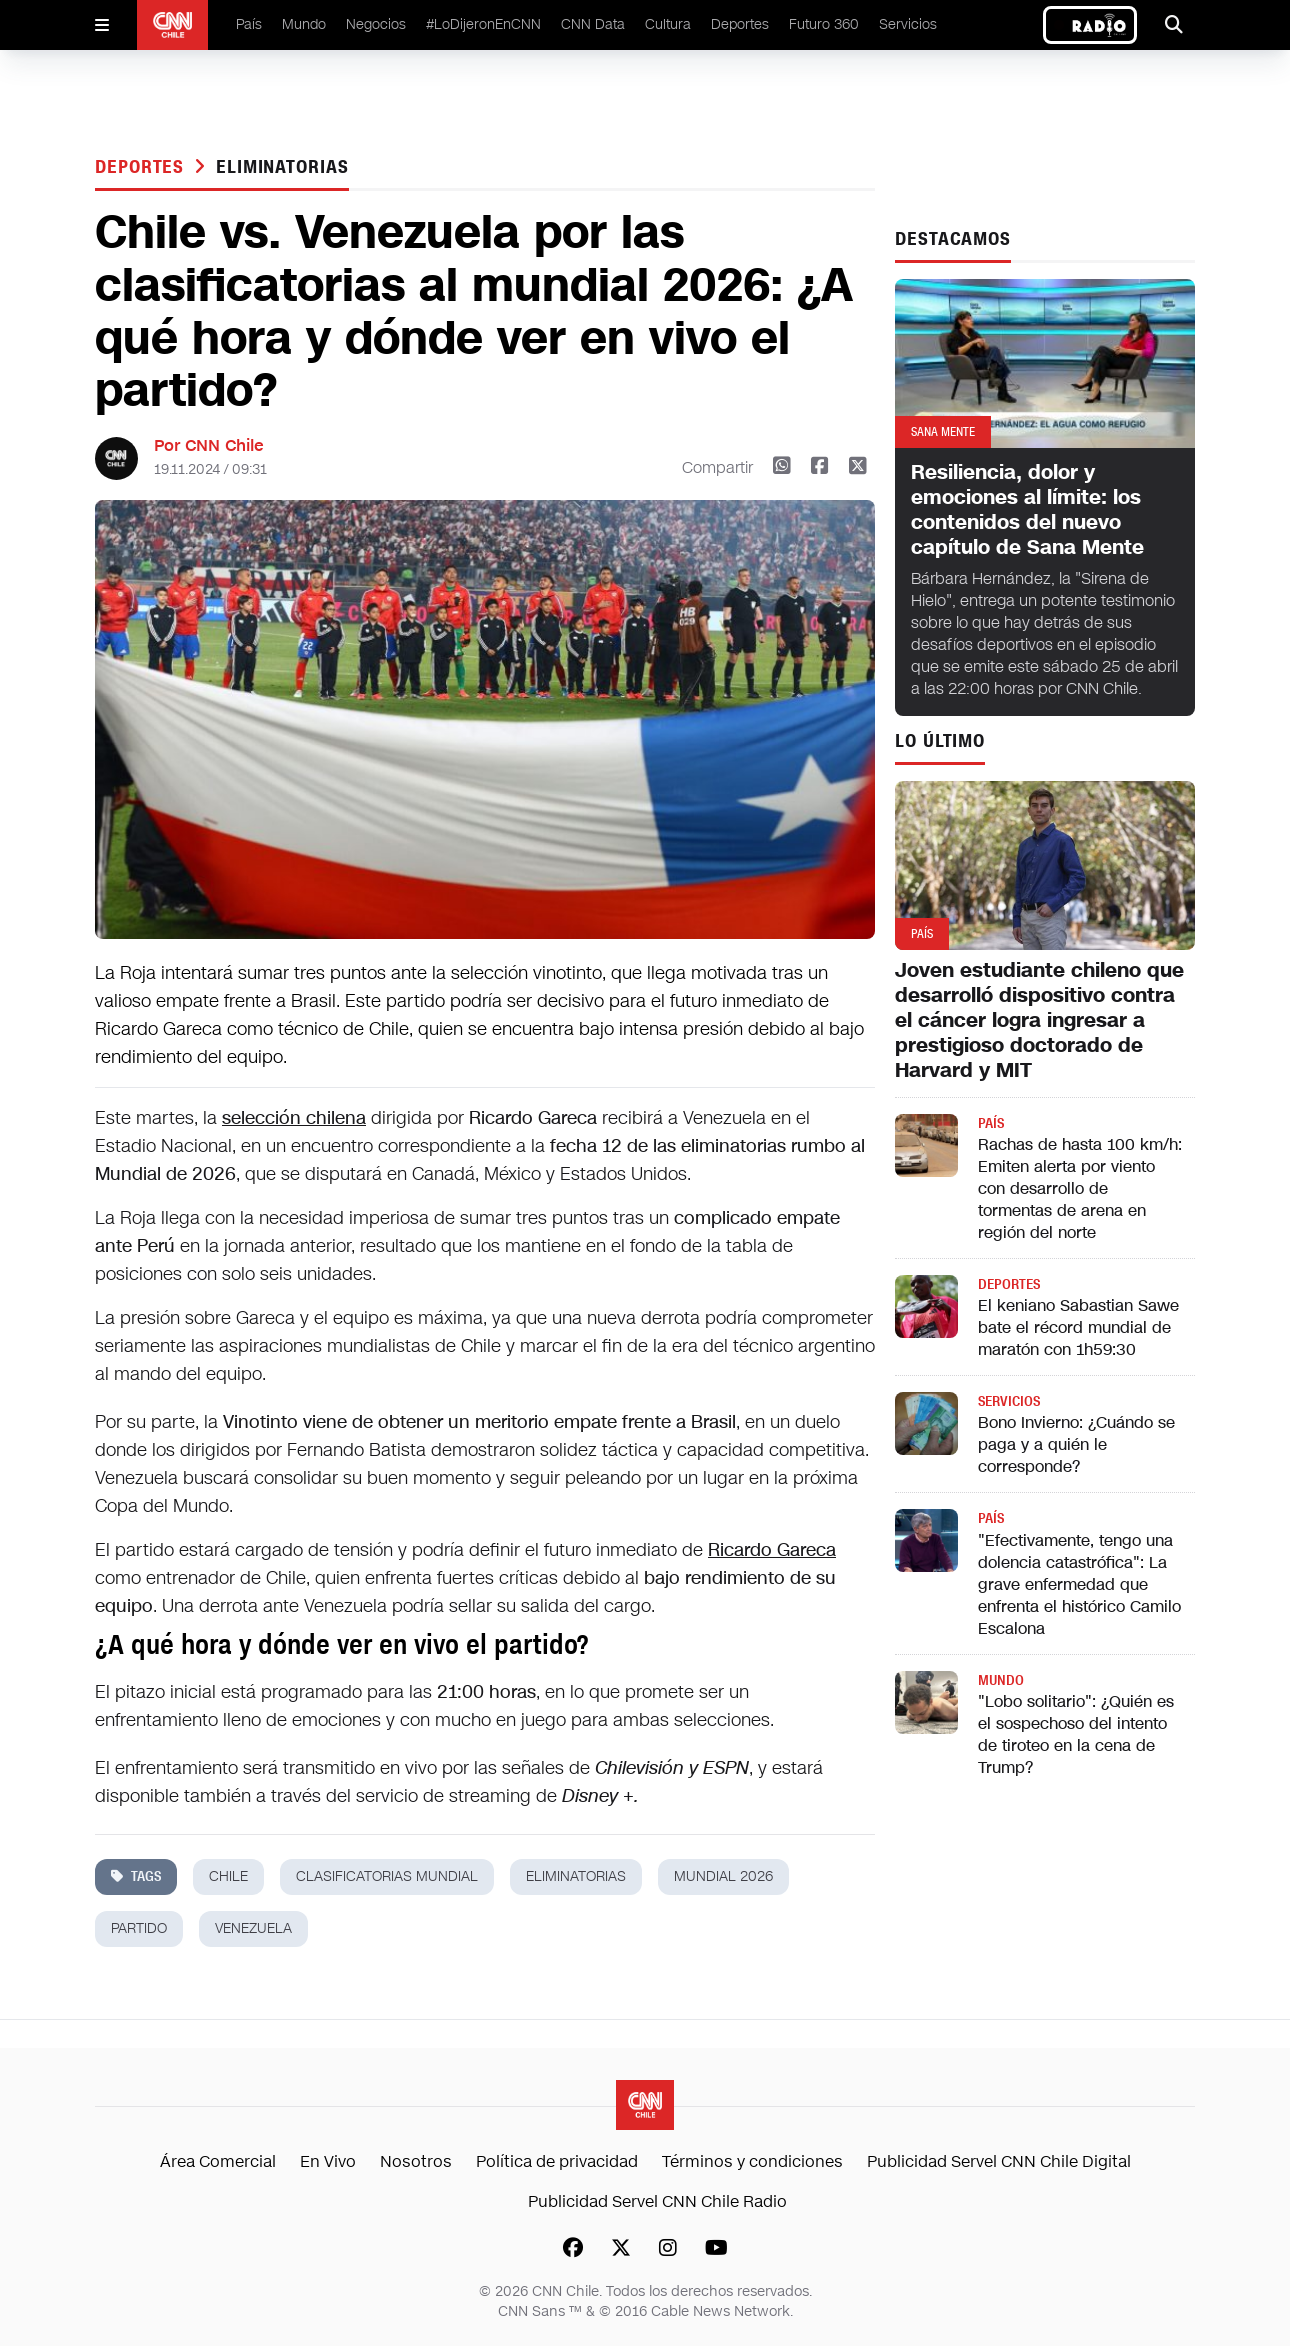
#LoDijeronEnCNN (483, 24)
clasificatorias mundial (387, 1876)
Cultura (668, 24)
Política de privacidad (557, 2161)
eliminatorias (282, 167)
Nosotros (416, 2161)
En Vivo (328, 2161)
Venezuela (253, 1928)
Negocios (376, 24)
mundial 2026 (723, 1876)
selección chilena (294, 1118)
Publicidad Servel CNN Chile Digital (999, 2161)
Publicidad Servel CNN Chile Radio (657, 2201)
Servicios (908, 24)
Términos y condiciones (752, 2161)
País (249, 24)
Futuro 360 (824, 24)
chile (228, 1876)
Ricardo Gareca (772, 1550)
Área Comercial (218, 2161)
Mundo (304, 24)
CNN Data (593, 24)
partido (139, 1928)
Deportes (740, 24)
